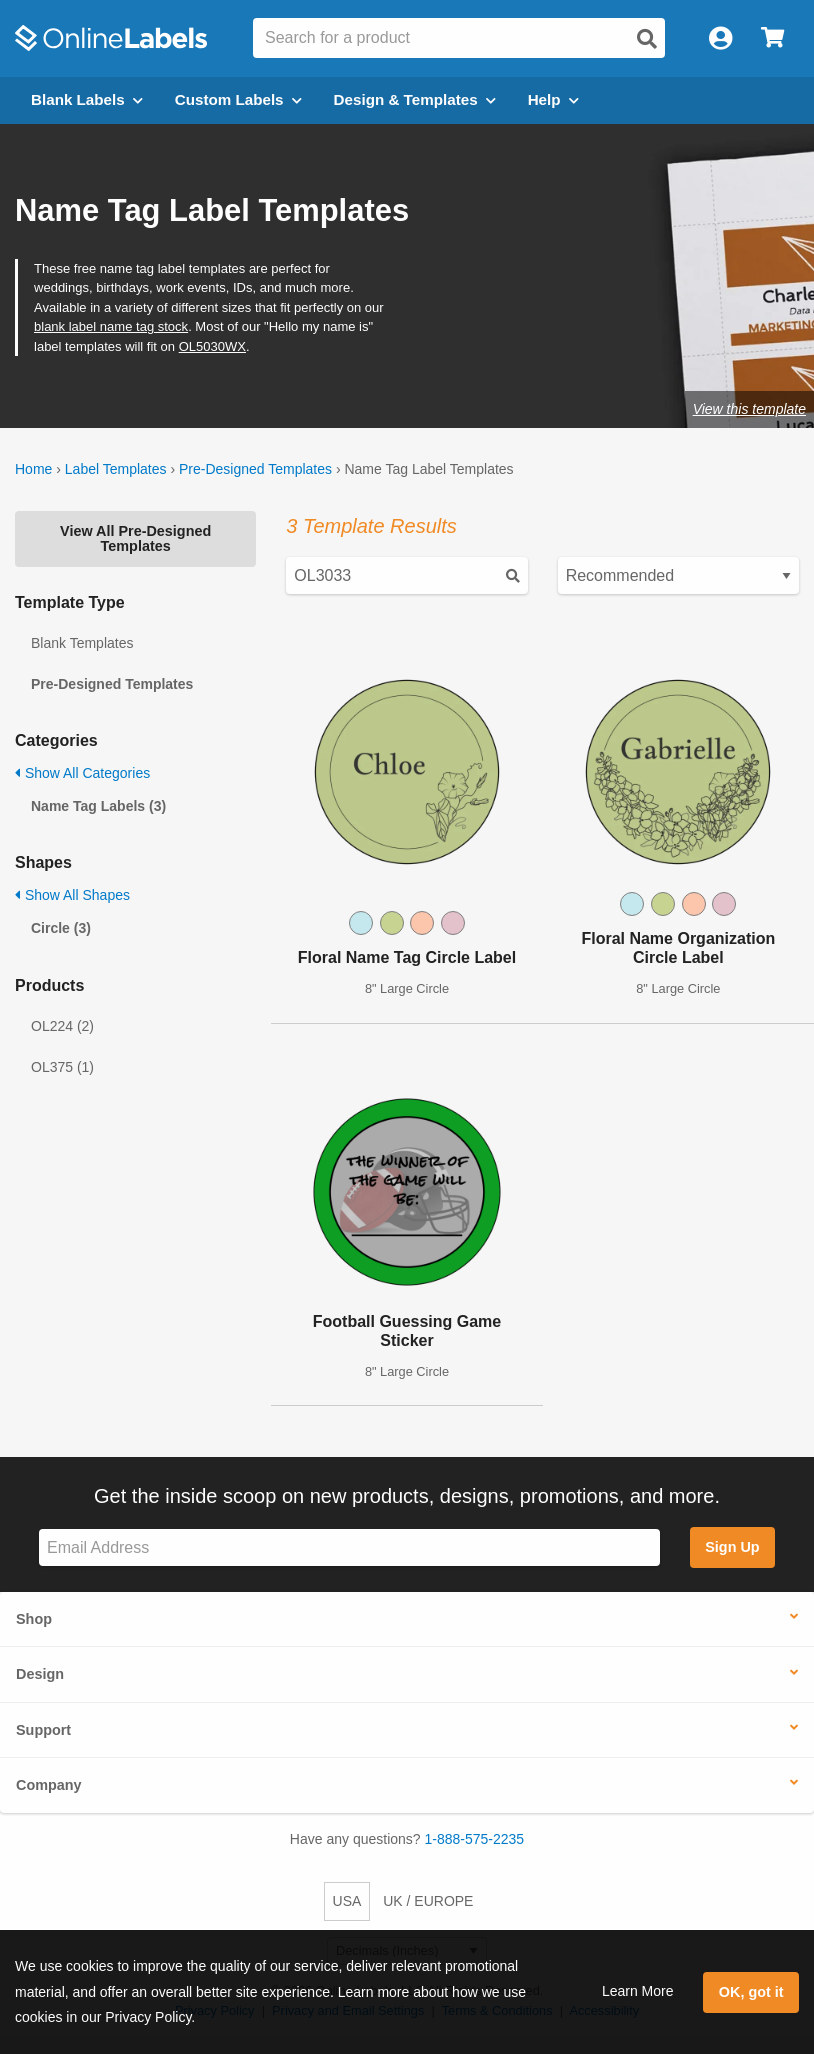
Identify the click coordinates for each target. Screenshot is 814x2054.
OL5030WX (212, 346)
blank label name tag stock (111, 326)
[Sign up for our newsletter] (349, 1547)
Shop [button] (34, 1619)
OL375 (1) (62, 1067)
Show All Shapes (72, 895)
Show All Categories (82, 773)
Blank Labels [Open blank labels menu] (87, 99)
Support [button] (43, 1730)
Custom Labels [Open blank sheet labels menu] (238, 99)
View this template (749, 409)
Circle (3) (61, 928)
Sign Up (732, 1547)
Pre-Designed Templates (255, 469)
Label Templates (116, 469)
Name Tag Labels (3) (98, 806)
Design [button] (40, 1674)
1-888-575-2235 (475, 1839)
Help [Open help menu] (553, 99)
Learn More (638, 1991)
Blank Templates (82, 643)
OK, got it (751, 1992)
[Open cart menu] (772, 38)
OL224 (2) (62, 1026)
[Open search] (647, 39)
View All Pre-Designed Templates (135, 538)
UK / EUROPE (428, 1901)
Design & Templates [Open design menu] (415, 99)
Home (33, 469)
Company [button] (49, 1785)
